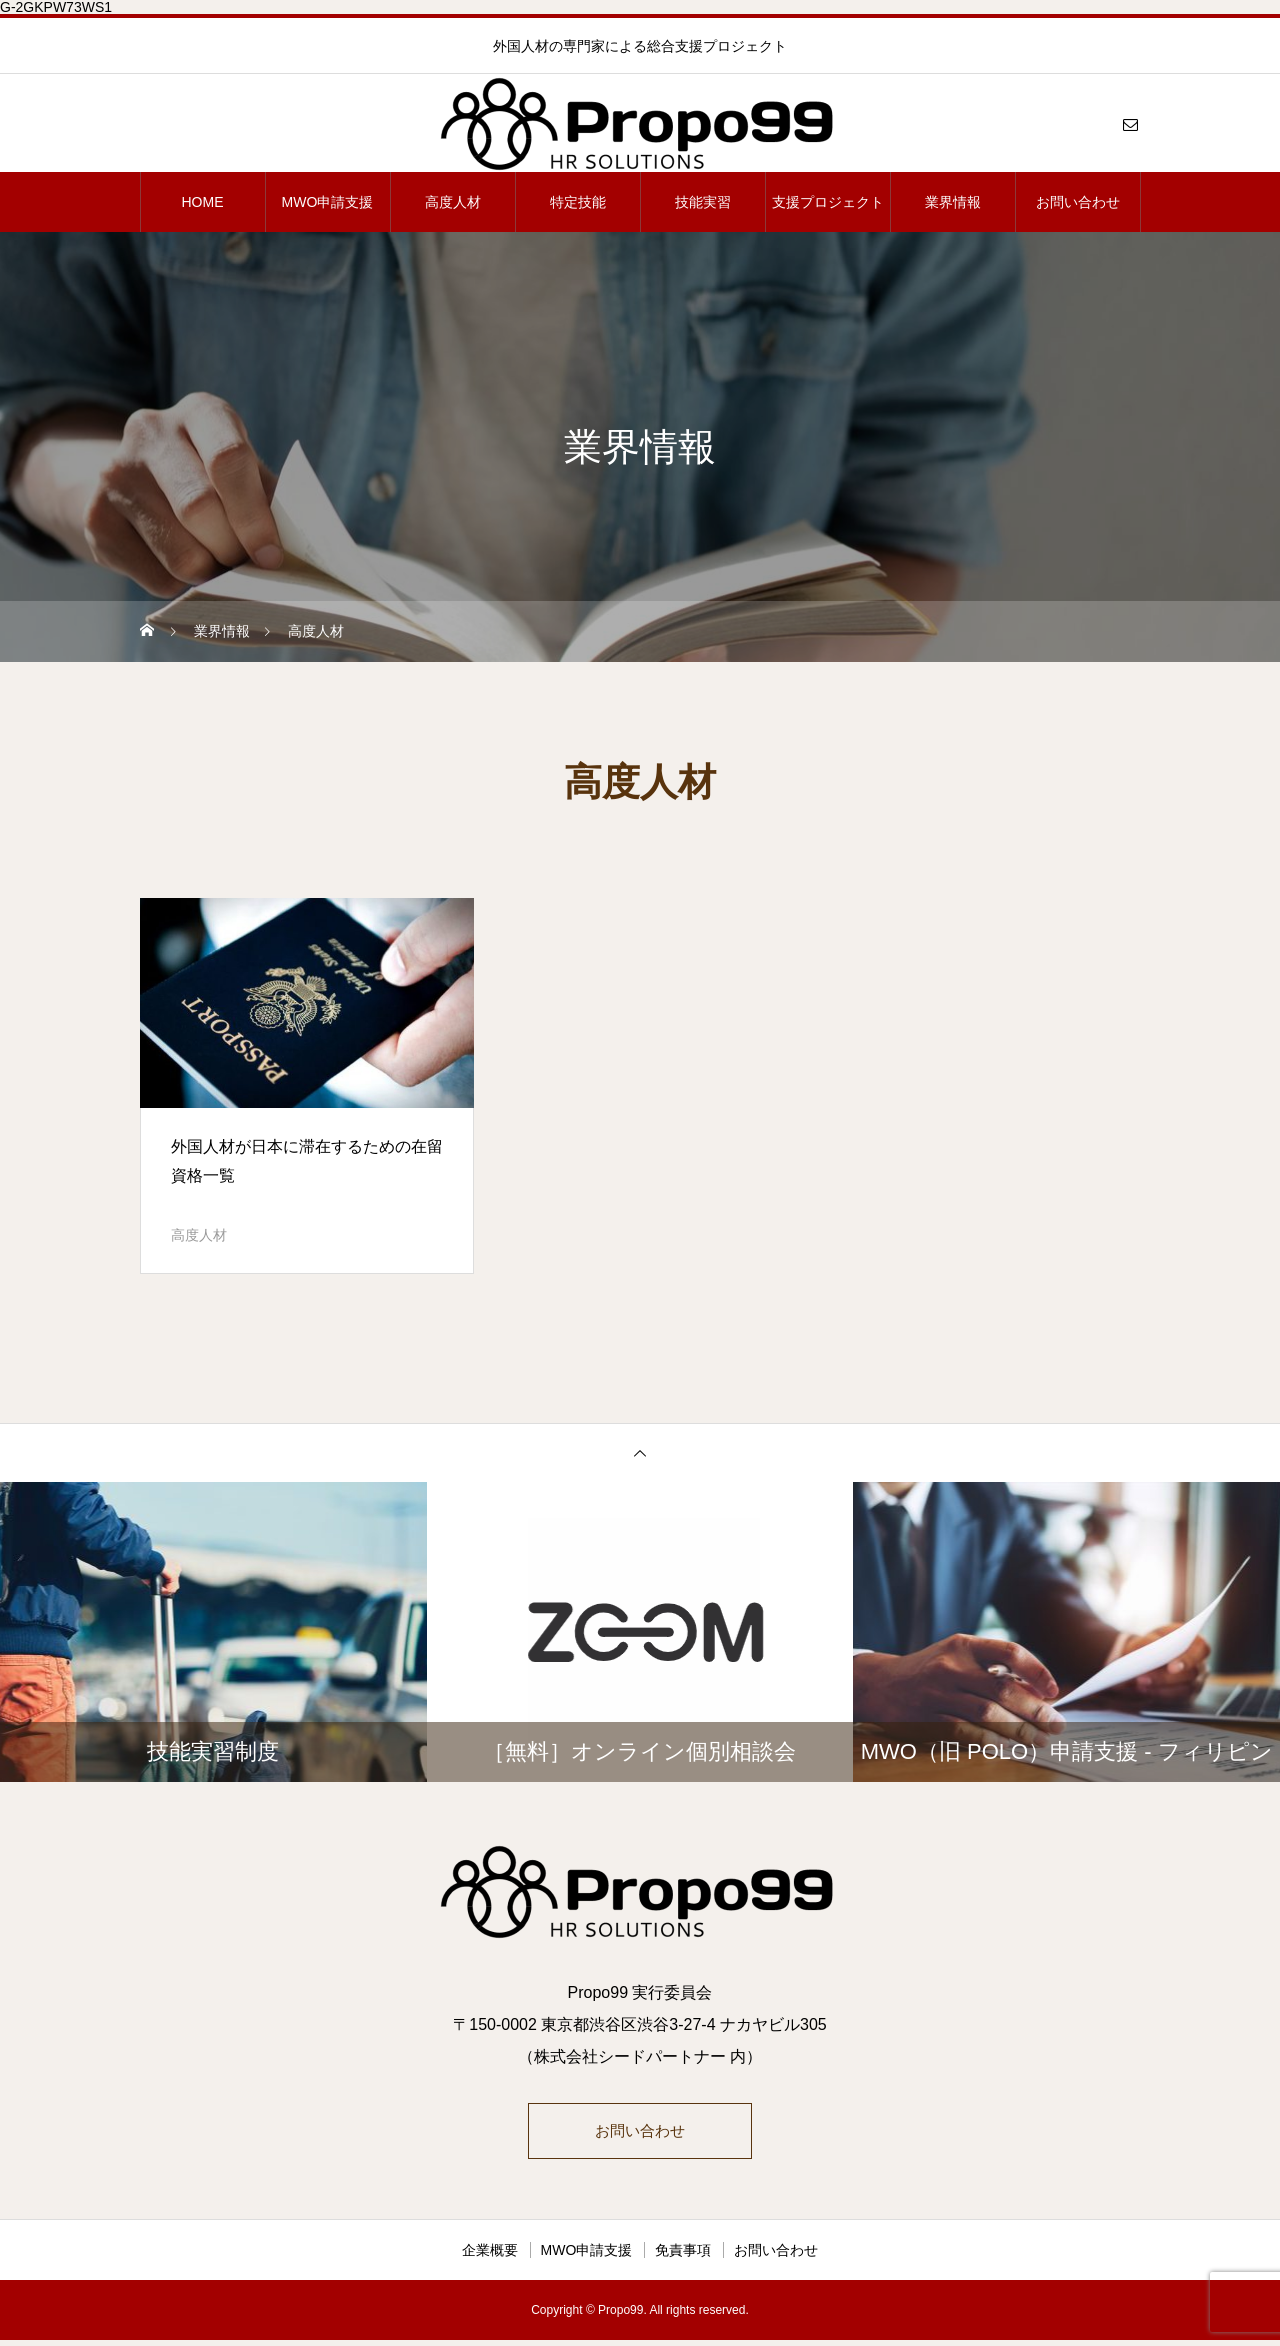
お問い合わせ (1078, 202)
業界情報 (953, 202)
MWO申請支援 (328, 202)
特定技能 (578, 202)
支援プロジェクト (828, 202)
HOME (203, 202)
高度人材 (453, 202)
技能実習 (703, 202)
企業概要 (490, 2256)
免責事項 (683, 2256)
